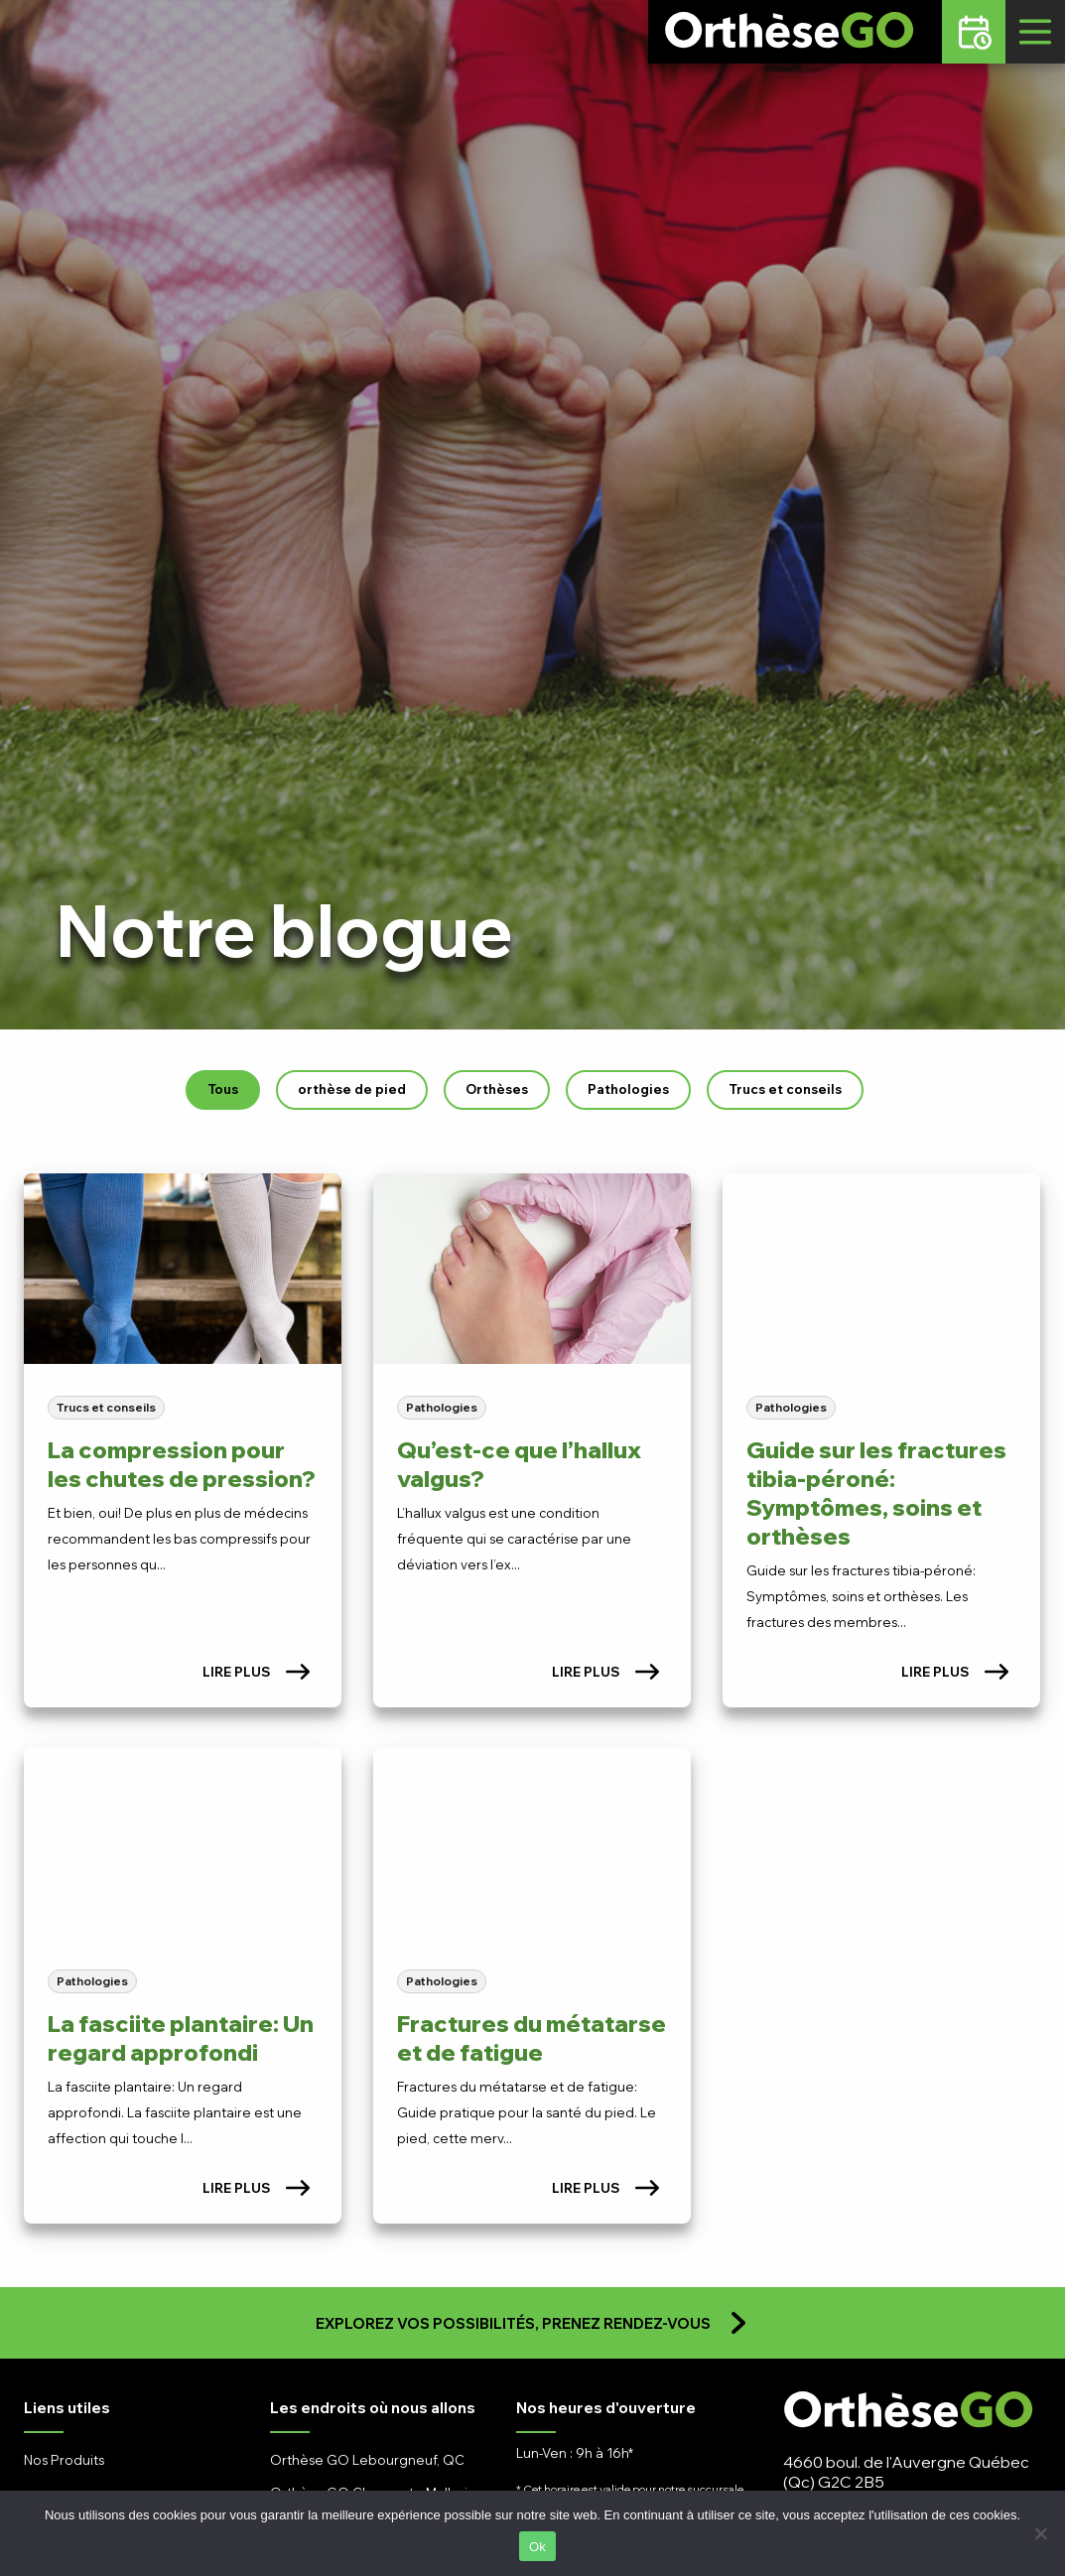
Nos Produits (64, 2460)
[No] (1040, 2533)
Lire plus (256, 1672)
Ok (537, 2546)
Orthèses (497, 1089)
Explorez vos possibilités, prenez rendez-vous (533, 2323)
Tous (222, 1089)
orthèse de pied (352, 1089)
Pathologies (628, 1089)
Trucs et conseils (785, 1089)
